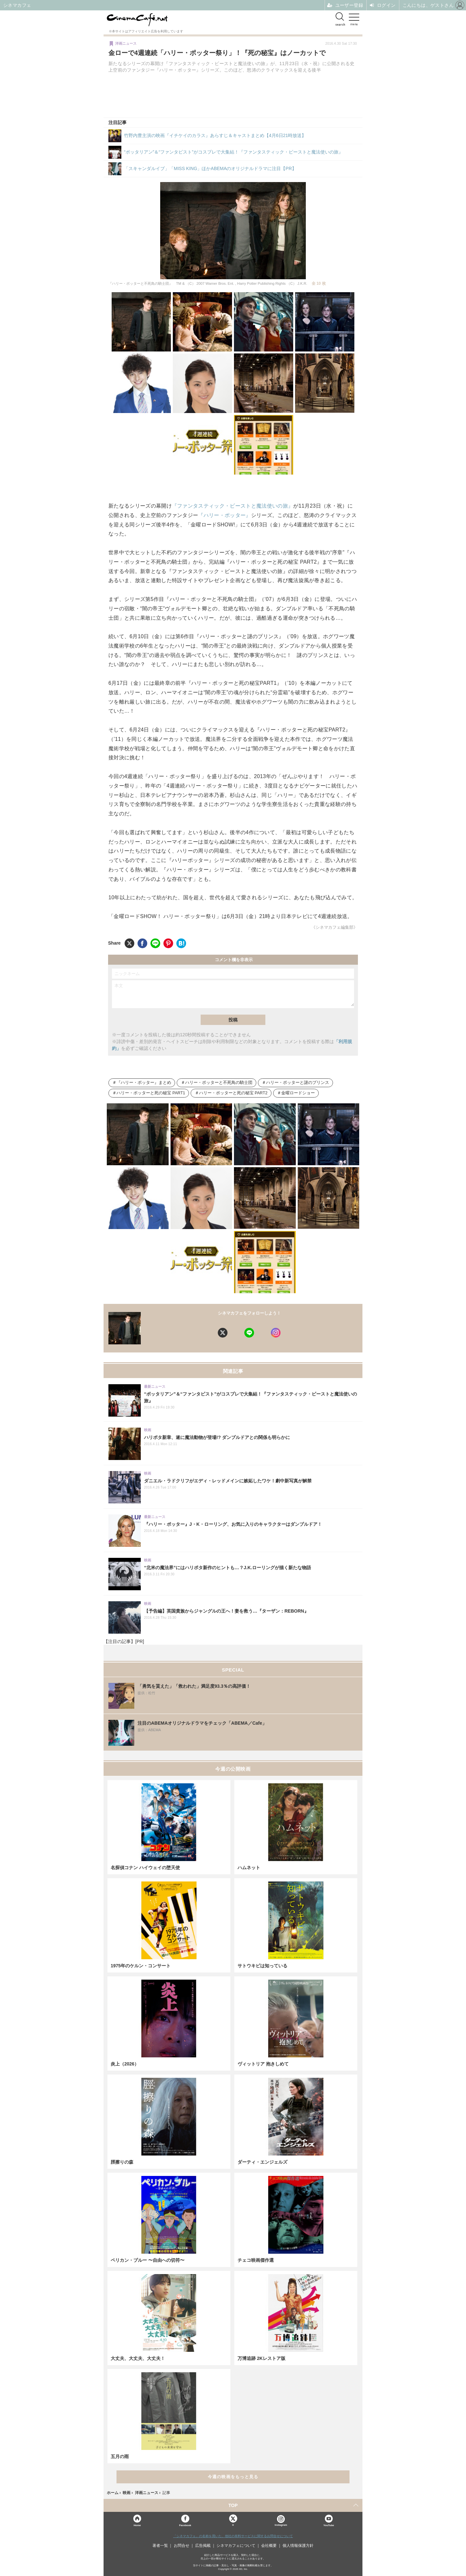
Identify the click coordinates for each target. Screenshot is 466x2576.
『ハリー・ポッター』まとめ (143, 1082)
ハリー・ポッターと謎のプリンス (297, 1082)
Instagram (281, 2520)
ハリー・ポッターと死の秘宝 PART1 (150, 1093)
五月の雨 (120, 2456)
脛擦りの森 (122, 2162)
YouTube (328, 2525)
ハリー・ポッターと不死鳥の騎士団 (218, 1082)
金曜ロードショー (298, 1093)
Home (137, 2525)
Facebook (185, 2525)
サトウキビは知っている (262, 1965)
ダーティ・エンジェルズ (262, 2162)
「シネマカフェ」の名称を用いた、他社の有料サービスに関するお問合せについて (233, 2536)
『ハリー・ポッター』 (224, 515)
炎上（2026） (125, 2063)
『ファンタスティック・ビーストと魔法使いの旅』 (232, 506)
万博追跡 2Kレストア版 (261, 2358)
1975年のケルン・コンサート (141, 1965)
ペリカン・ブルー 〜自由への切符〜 (147, 2260)
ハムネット (249, 1867)
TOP (233, 2505)
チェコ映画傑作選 (256, 2260)
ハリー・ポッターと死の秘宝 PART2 (233, 1093)
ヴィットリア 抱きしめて (263, 2063)
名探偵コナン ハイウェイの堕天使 (145, 1867)
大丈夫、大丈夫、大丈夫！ (138, 2358)
